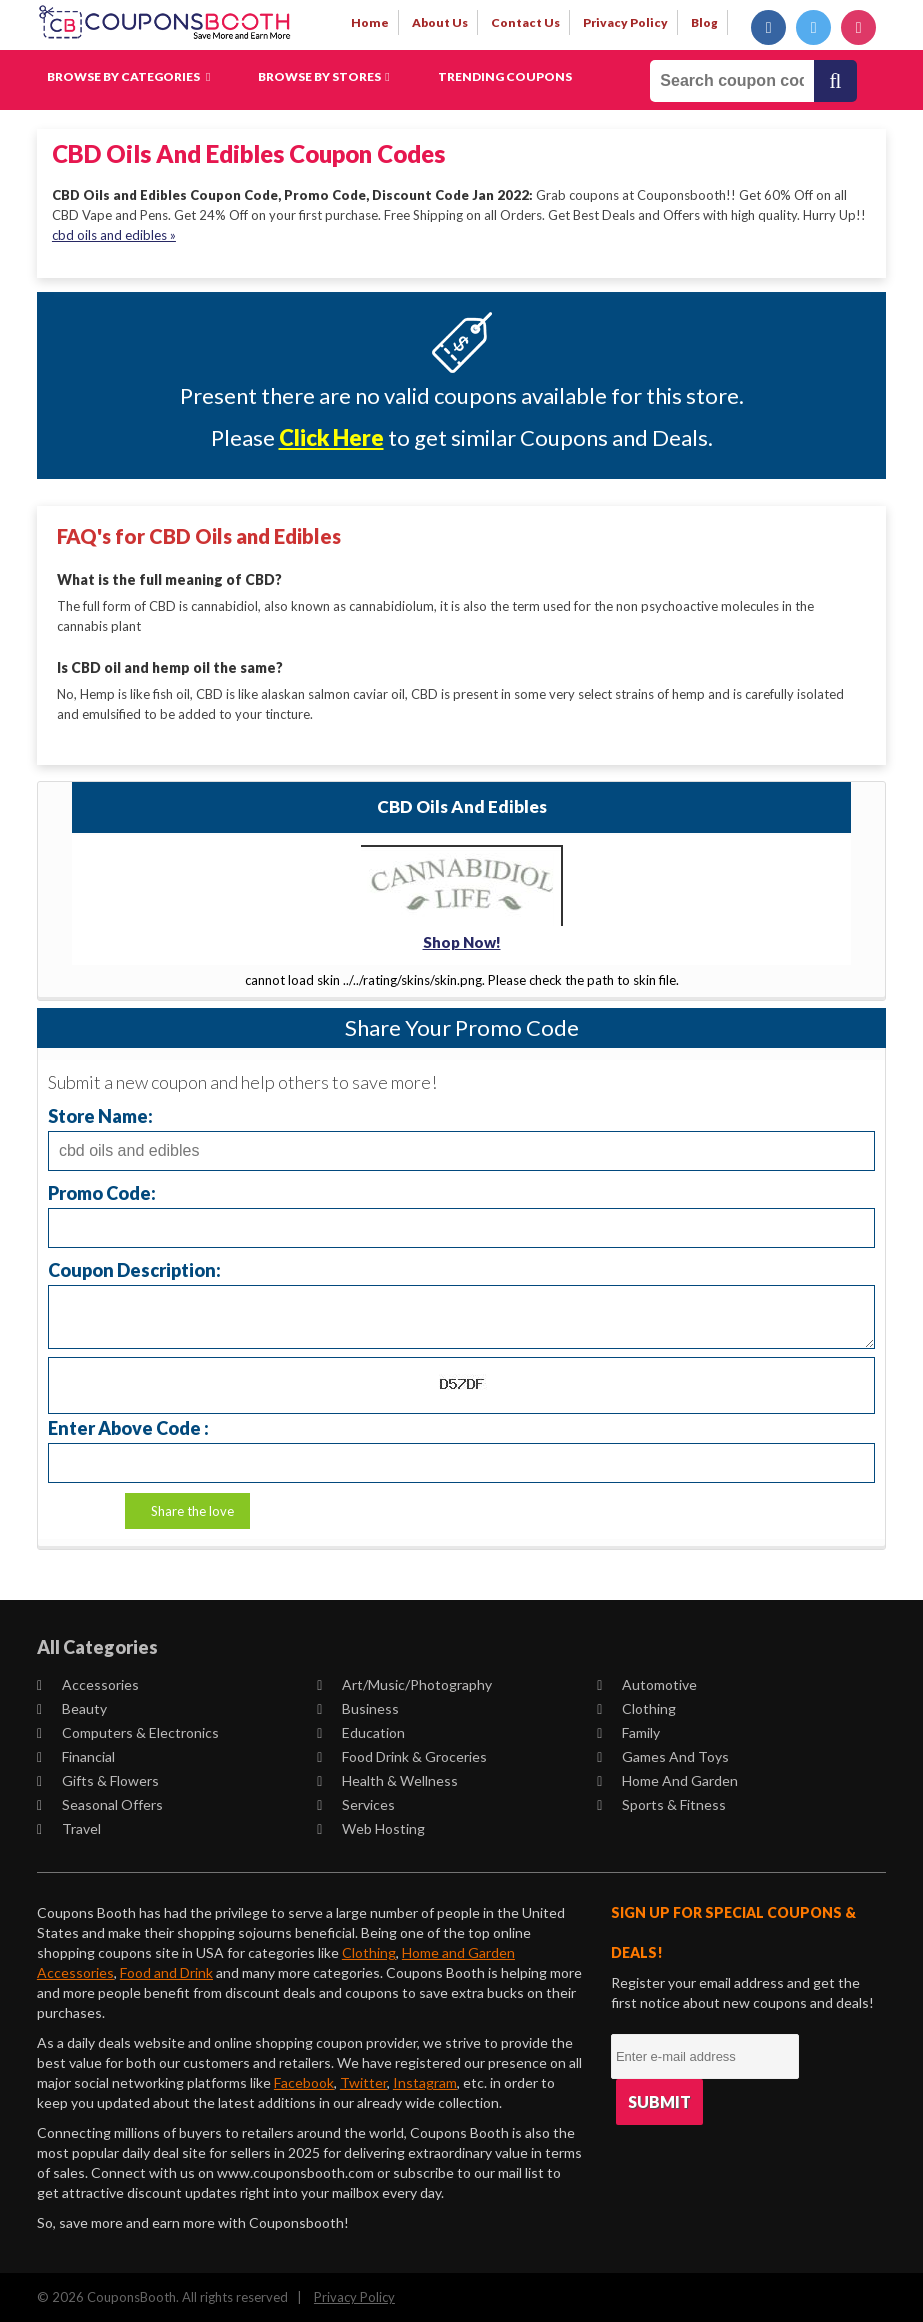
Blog (704, 22)
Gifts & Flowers (98, 1779)
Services (356, 1803)
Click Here (331, 437)
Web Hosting (371, 1827)
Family (628, 1731)
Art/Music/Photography (404, 1683)
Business (358, 1707)
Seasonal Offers (100, 1803)
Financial (76, 1755)
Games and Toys (663, 1755)
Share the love (192, 1510)
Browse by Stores (323, 76)
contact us (525, 22)
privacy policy (625, 22)
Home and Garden (667, 1779)
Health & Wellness (387, 1779)
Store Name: (100, 1114)
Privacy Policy (354, 2296)
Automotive (647, 1683)
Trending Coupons (505, 76)
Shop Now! (462, 941)
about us (440, 22)
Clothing (636, 1707)
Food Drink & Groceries (402, 1755)
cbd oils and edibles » (114, 235)
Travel (69, 1827)
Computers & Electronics (128, 1731)
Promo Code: (102, 1191)
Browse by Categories (128, 76)
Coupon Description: (134, 1268)
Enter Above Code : (128, 1426)
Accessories (88, 1683)
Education (361, 1731)
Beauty (72, 1707)
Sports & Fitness (661, 1803)
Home (370, 22)
